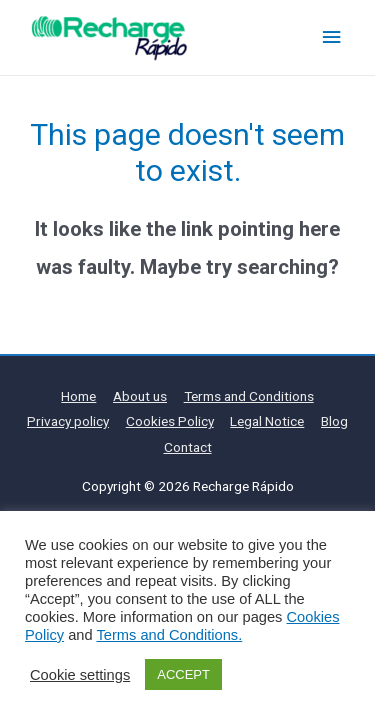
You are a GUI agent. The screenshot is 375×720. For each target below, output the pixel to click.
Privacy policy (68, 421)
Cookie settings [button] (80, 675)
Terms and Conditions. (169, 635)
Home (78, 396)
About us (140, 396)
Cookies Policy (170, 421)
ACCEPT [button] (183, 674)
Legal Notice (267, 421)
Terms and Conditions (249, 396)
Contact (188, 447)
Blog (334, 421)
